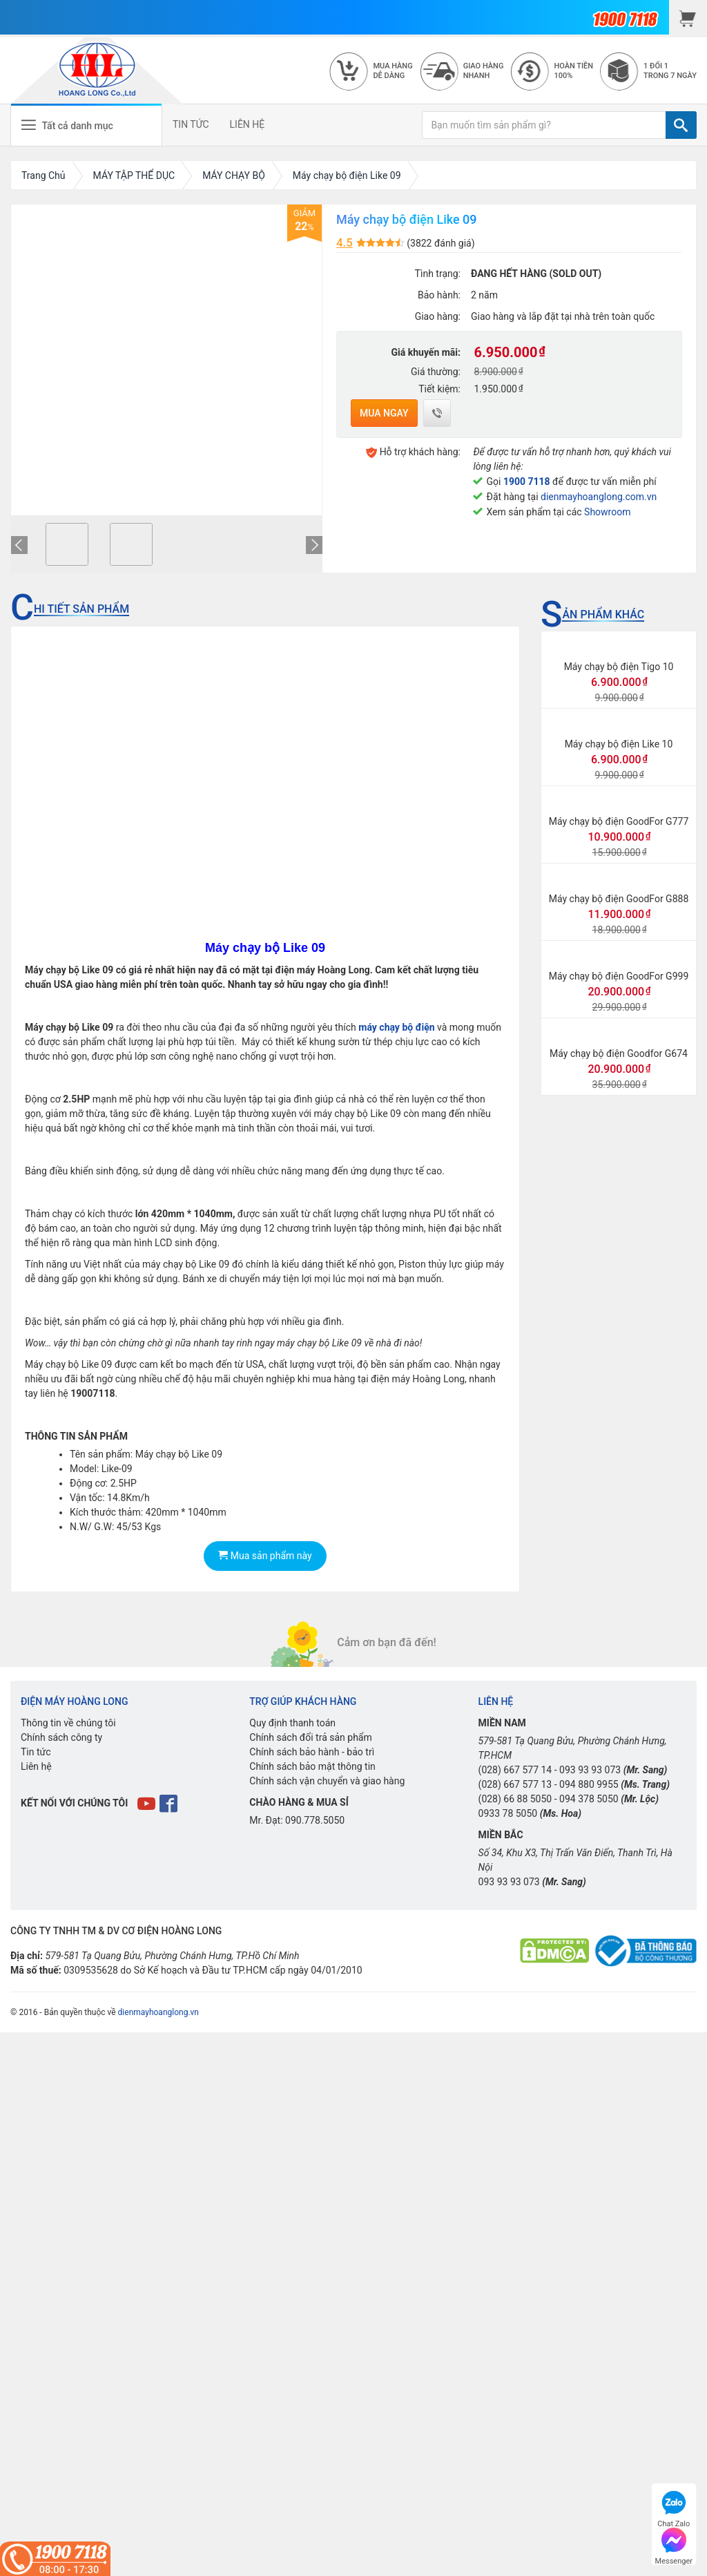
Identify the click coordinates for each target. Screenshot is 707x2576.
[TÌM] (681, 125)
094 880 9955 (589, 1784)
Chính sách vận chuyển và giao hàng (327, 1780)
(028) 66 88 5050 (515, 1798)
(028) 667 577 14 (515, 1769)
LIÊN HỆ (247, 124)
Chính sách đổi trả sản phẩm (310, 1737)
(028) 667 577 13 (515, 1784)
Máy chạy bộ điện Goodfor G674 (619, 1053)
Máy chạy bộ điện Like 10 (619, 744)
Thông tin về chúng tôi (68, 1722)
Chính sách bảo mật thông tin (312, 1766)
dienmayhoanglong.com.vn (599, 496)
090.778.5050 (315, 1820)
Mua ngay (384, 413)
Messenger (674, 2544)
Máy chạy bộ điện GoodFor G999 (619, 976)
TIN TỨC (191, 124)
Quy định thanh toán (292, 1722)
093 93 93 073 (590, 1769)
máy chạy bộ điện (396, 1027)
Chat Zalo (673, 2507)
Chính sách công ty (61, 1737)
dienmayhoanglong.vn (158, 2012)
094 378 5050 (589, 1798)
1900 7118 (526, 481)
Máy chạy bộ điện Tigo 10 (619, 666)
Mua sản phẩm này (264, 1555)
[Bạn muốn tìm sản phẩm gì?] (544, 125)
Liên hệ (36, 1766)
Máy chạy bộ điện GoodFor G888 (619, 898)
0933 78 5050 (508, 1813)
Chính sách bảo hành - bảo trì (311, 1751)
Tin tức (36, 1751)
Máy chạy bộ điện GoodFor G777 (619, 821)
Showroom (607, 511)
